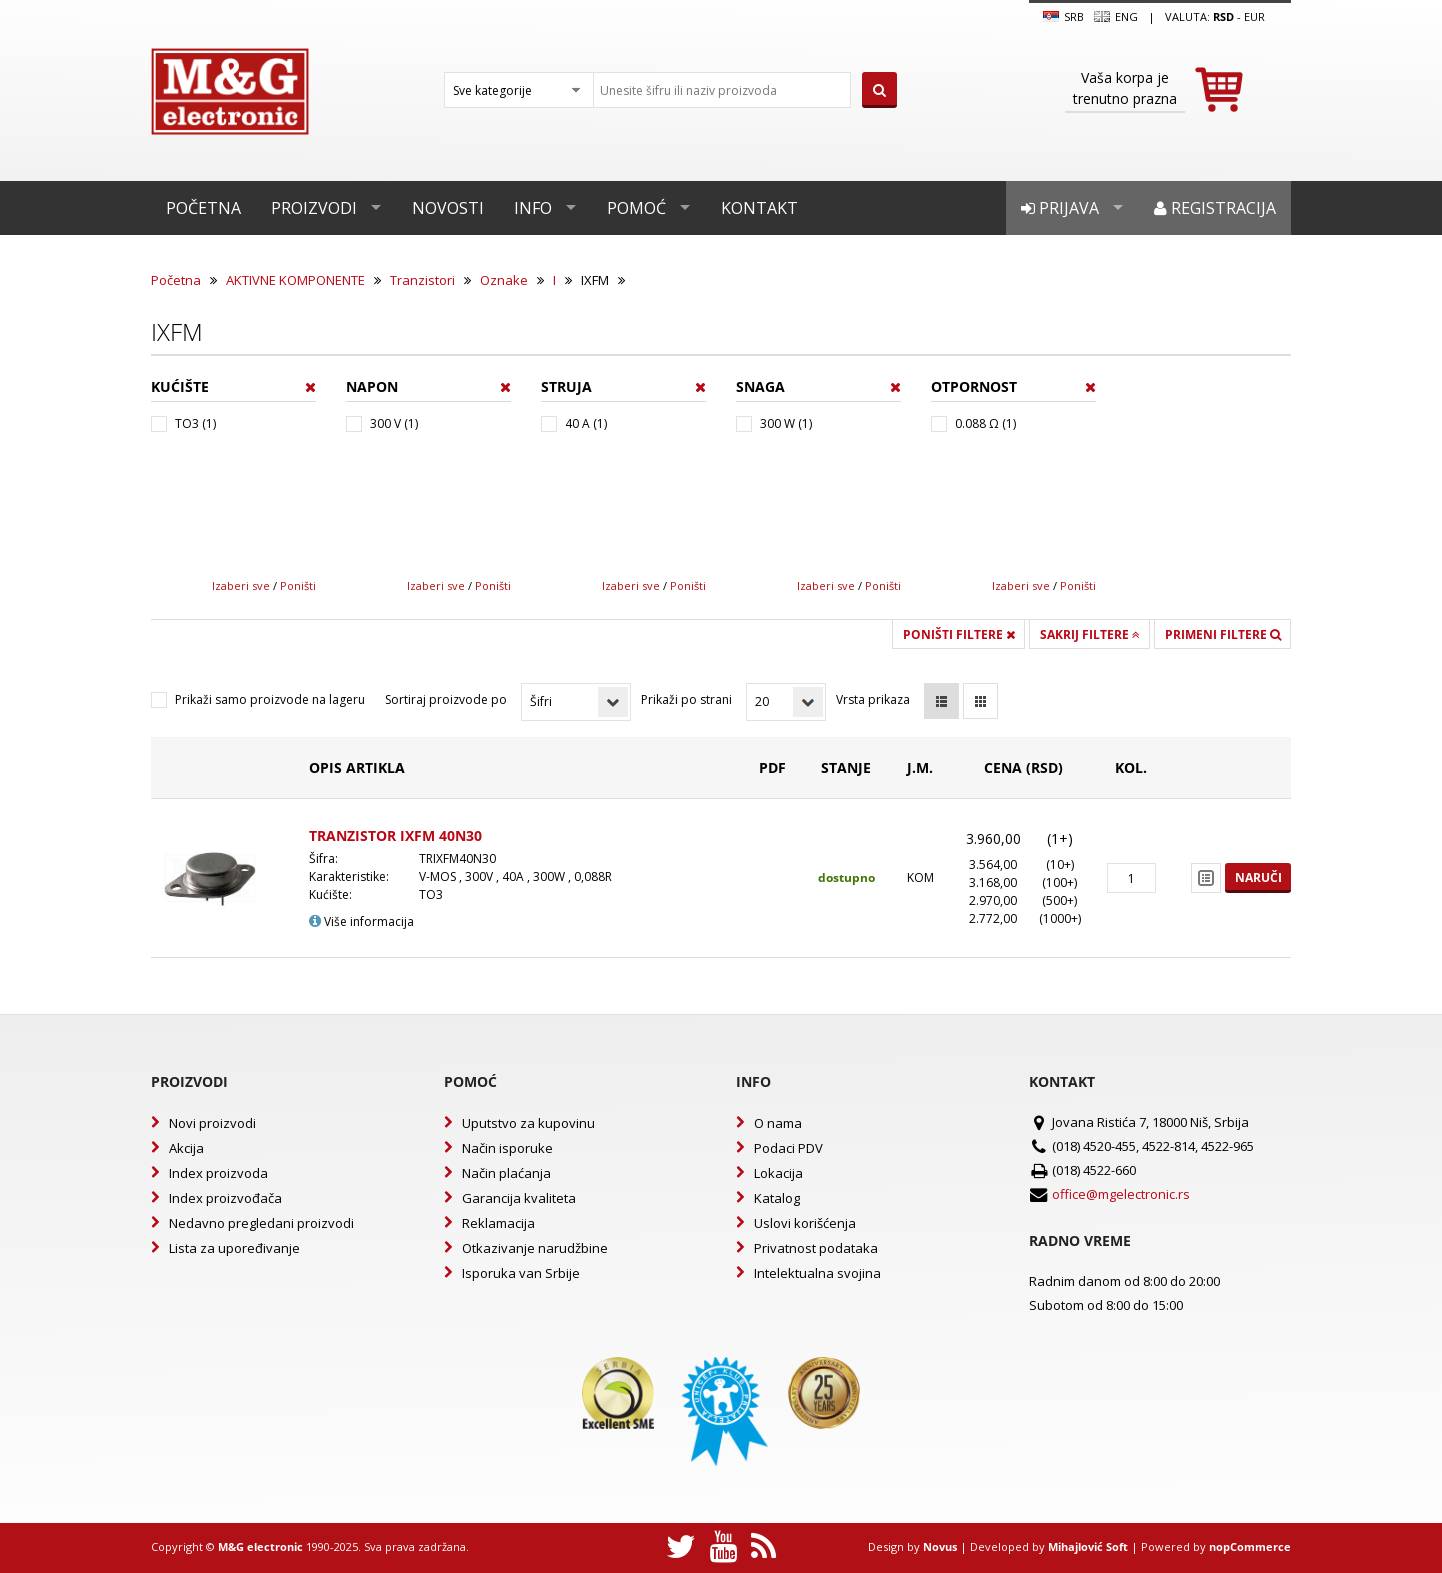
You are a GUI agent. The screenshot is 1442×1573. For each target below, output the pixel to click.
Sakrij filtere (1090, 634)
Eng (1116, 17)
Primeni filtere (1223, 634)
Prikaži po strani (686, 699)
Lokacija (778, 1173)
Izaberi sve (241, 585)
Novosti (448, 208)
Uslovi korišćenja (805, 1223)
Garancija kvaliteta (519, 1198)
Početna (203, 208)
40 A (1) (586, 423)
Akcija (186, 1148)
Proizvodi (314, 208)
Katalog (777, 1198)
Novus (940, 1546)
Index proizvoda (218, 1173)
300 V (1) (394, 423)
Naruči (1258, 877)
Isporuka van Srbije (521, 1273)
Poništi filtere (959, 634)
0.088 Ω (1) (985, 423)
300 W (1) (786, 423)
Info (533, 208)
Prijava (1060, 208)
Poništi (298, 585)
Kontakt (759, 208)
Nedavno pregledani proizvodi (261, 1223)
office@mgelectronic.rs (1121, 1194)
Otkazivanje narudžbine (535, 1248)
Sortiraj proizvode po (446, 699)
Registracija (1215, 208)
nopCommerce (1250, 1546)
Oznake (504, 280)
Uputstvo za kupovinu (528, 1123)
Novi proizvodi (212, 1123)
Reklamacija (498, 1223)
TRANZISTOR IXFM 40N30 (395, 835)
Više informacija (361, 921)
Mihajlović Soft (1088, 1546)
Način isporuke (507, 1148)
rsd (1223, 16)
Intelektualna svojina (817, 1273)
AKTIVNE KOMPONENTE (295, 280)
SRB (1063, 17)
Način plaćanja (506, 1173)
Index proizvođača (225, 1198)
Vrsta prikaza (873, 699)
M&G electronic (260, 1546)
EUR (1254, 16)
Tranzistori (422, 280)
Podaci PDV (788, 1148)
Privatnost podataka (816, 1248)
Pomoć (636, 208)
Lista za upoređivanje (234, 1248)
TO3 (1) (195, 423)
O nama (778, 1123)
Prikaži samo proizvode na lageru (270, 699)
